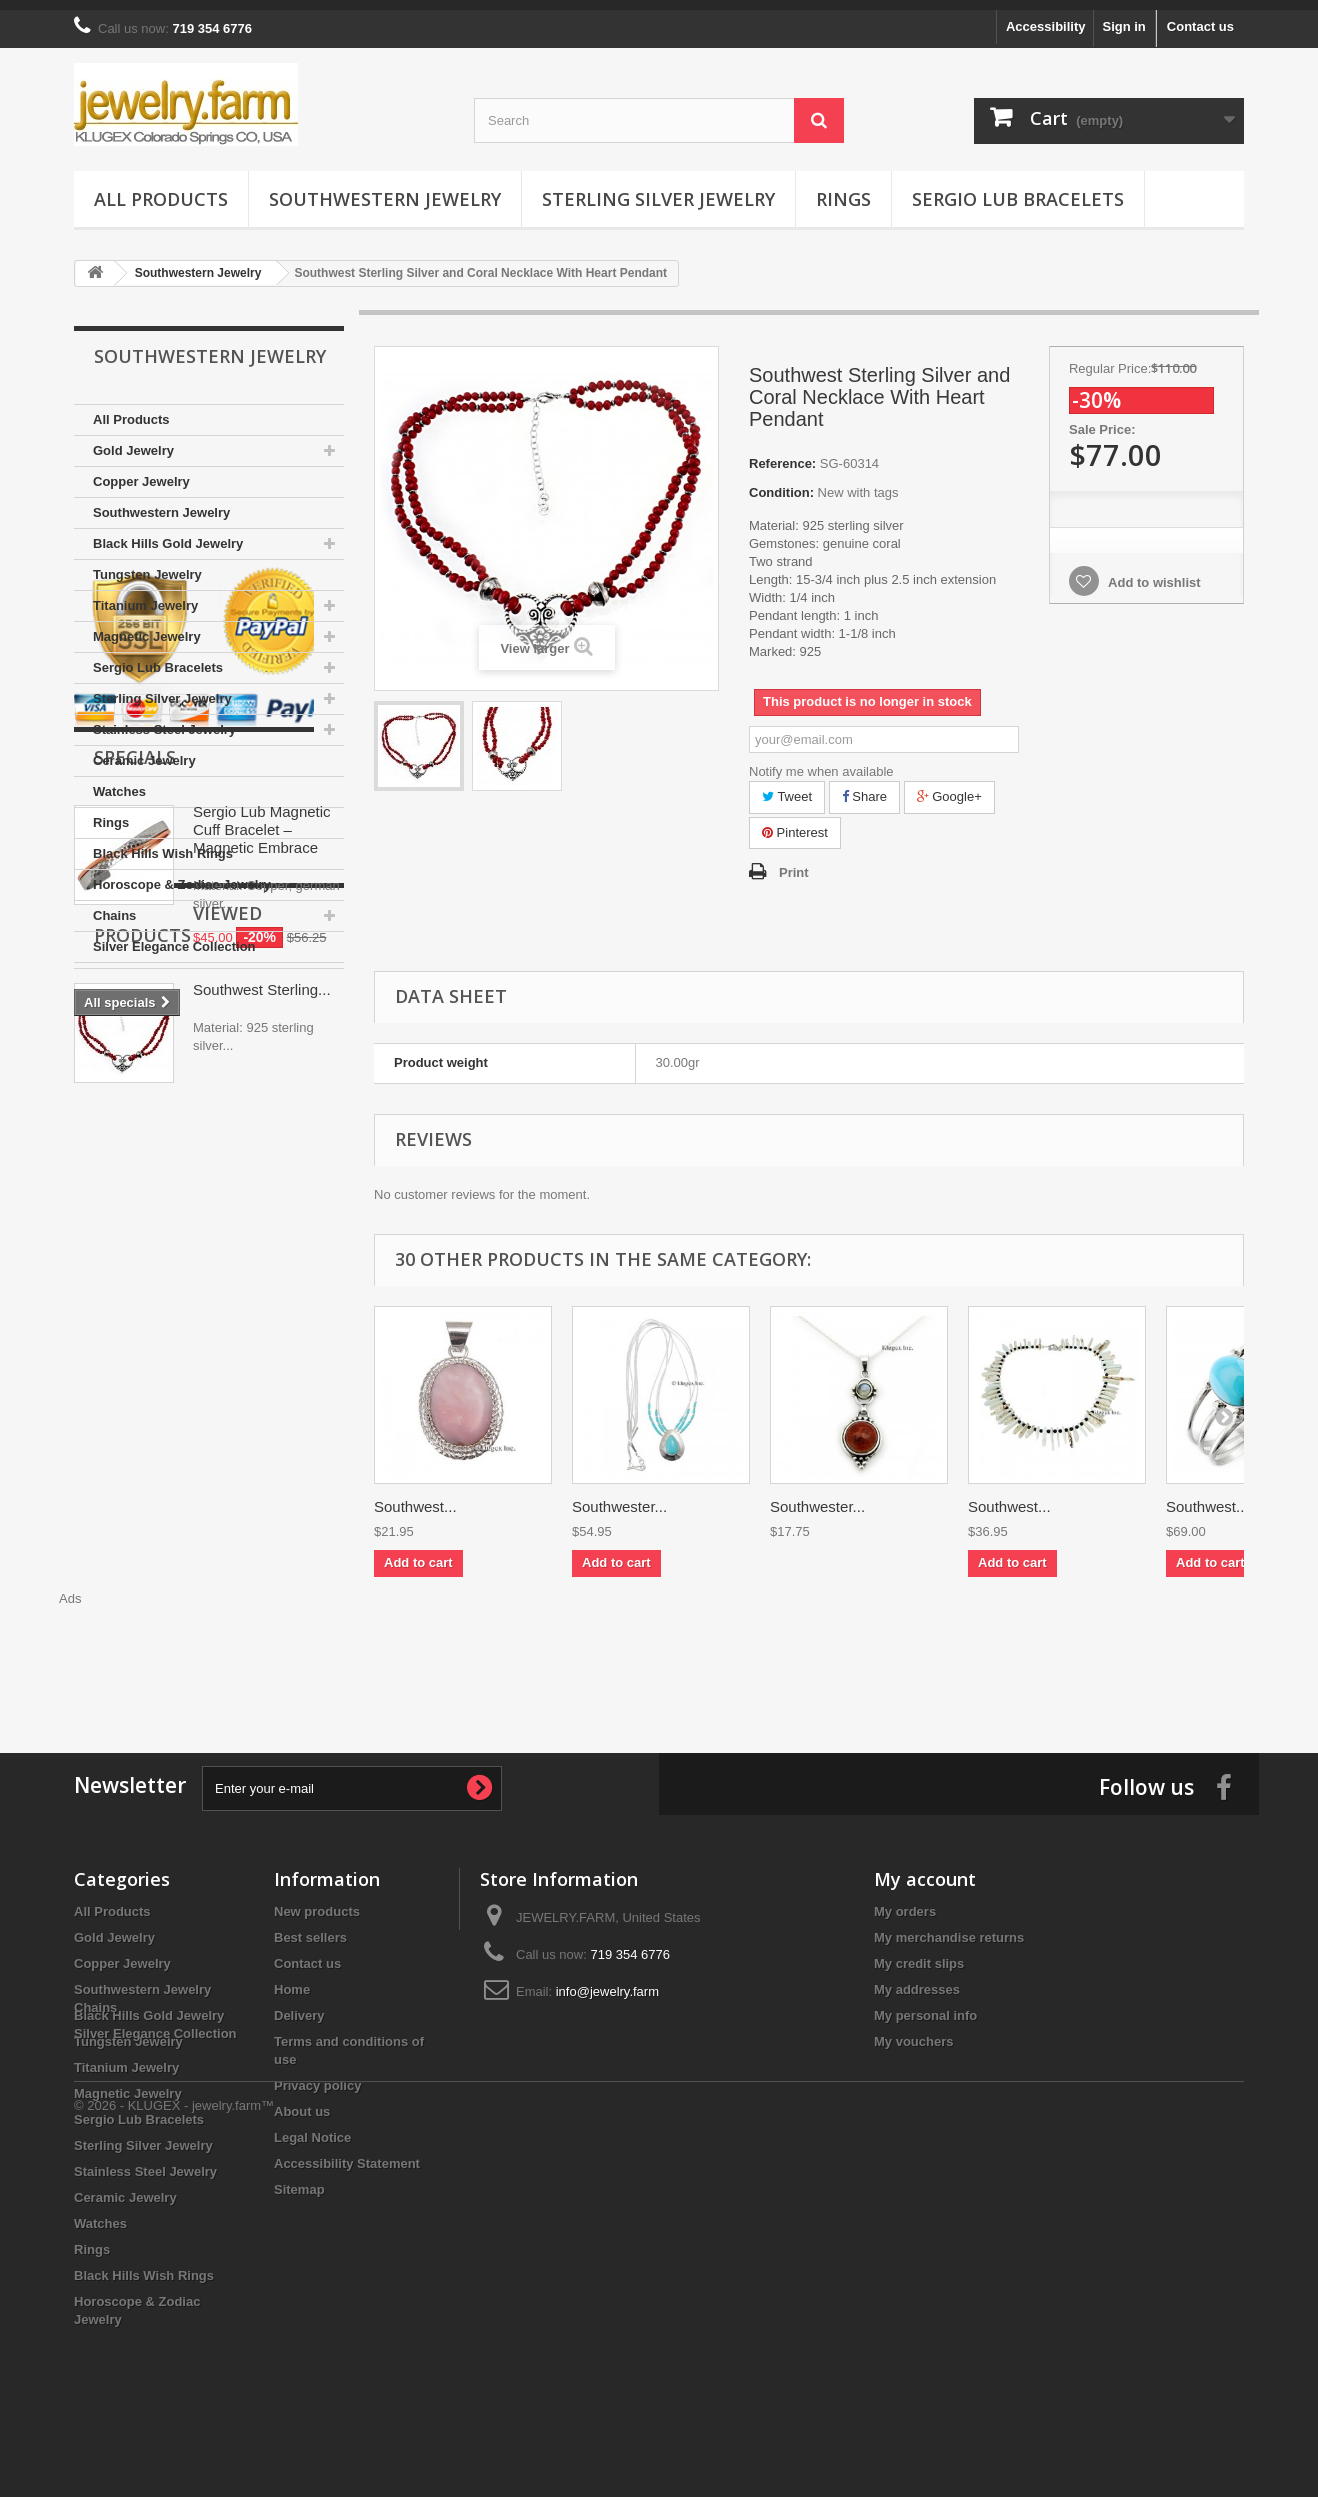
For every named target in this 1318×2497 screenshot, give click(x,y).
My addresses (917, 1979)
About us (302, 2101)
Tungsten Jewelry (147, 564)
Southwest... (415, 1496)
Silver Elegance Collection (174, 936)
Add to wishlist (1153, 572)
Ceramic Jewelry (144, 750)
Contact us (1200, 16)
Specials (135, 1178)
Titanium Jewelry (145, 595)
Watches (119, 781)
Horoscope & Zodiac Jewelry (182, 874)
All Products (161, 189)
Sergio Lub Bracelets (1018, 189)
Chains (114, 905)
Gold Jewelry (133, 440)
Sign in (1123, 16)
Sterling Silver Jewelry (658, 189)
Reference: (782, 453)
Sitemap (299, 2179)
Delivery (299, 2005)
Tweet (787, 786)
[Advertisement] (809, 1643)
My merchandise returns (949, 1927)
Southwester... (619, 1496)
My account (925, 1869)
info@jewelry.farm (607, 1981)
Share (864, 786)
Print (794, 862)
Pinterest (795, 822)
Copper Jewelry (141, 471)
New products (317, 1901)
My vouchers (913, 2031)
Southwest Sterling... (262, 1551)
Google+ (949, 786)
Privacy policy (317, 2075)
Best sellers (310, 1927)
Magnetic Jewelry (147, 626)
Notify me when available (821, 761)
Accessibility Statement (347, 2153)
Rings (843, 189)
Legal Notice (312, 2127)
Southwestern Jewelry (385, 189)
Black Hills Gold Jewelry (168, 533)
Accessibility (1046, 16)
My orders (905, 1901)
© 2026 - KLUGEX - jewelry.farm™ (174, 2442)
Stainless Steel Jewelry (164, 719)
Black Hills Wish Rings (163, 843)
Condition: (781, 482)
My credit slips (919, 1953)
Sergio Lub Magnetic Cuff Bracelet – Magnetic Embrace (262, 1250)
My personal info (925, 2005)
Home (292, 1979)
